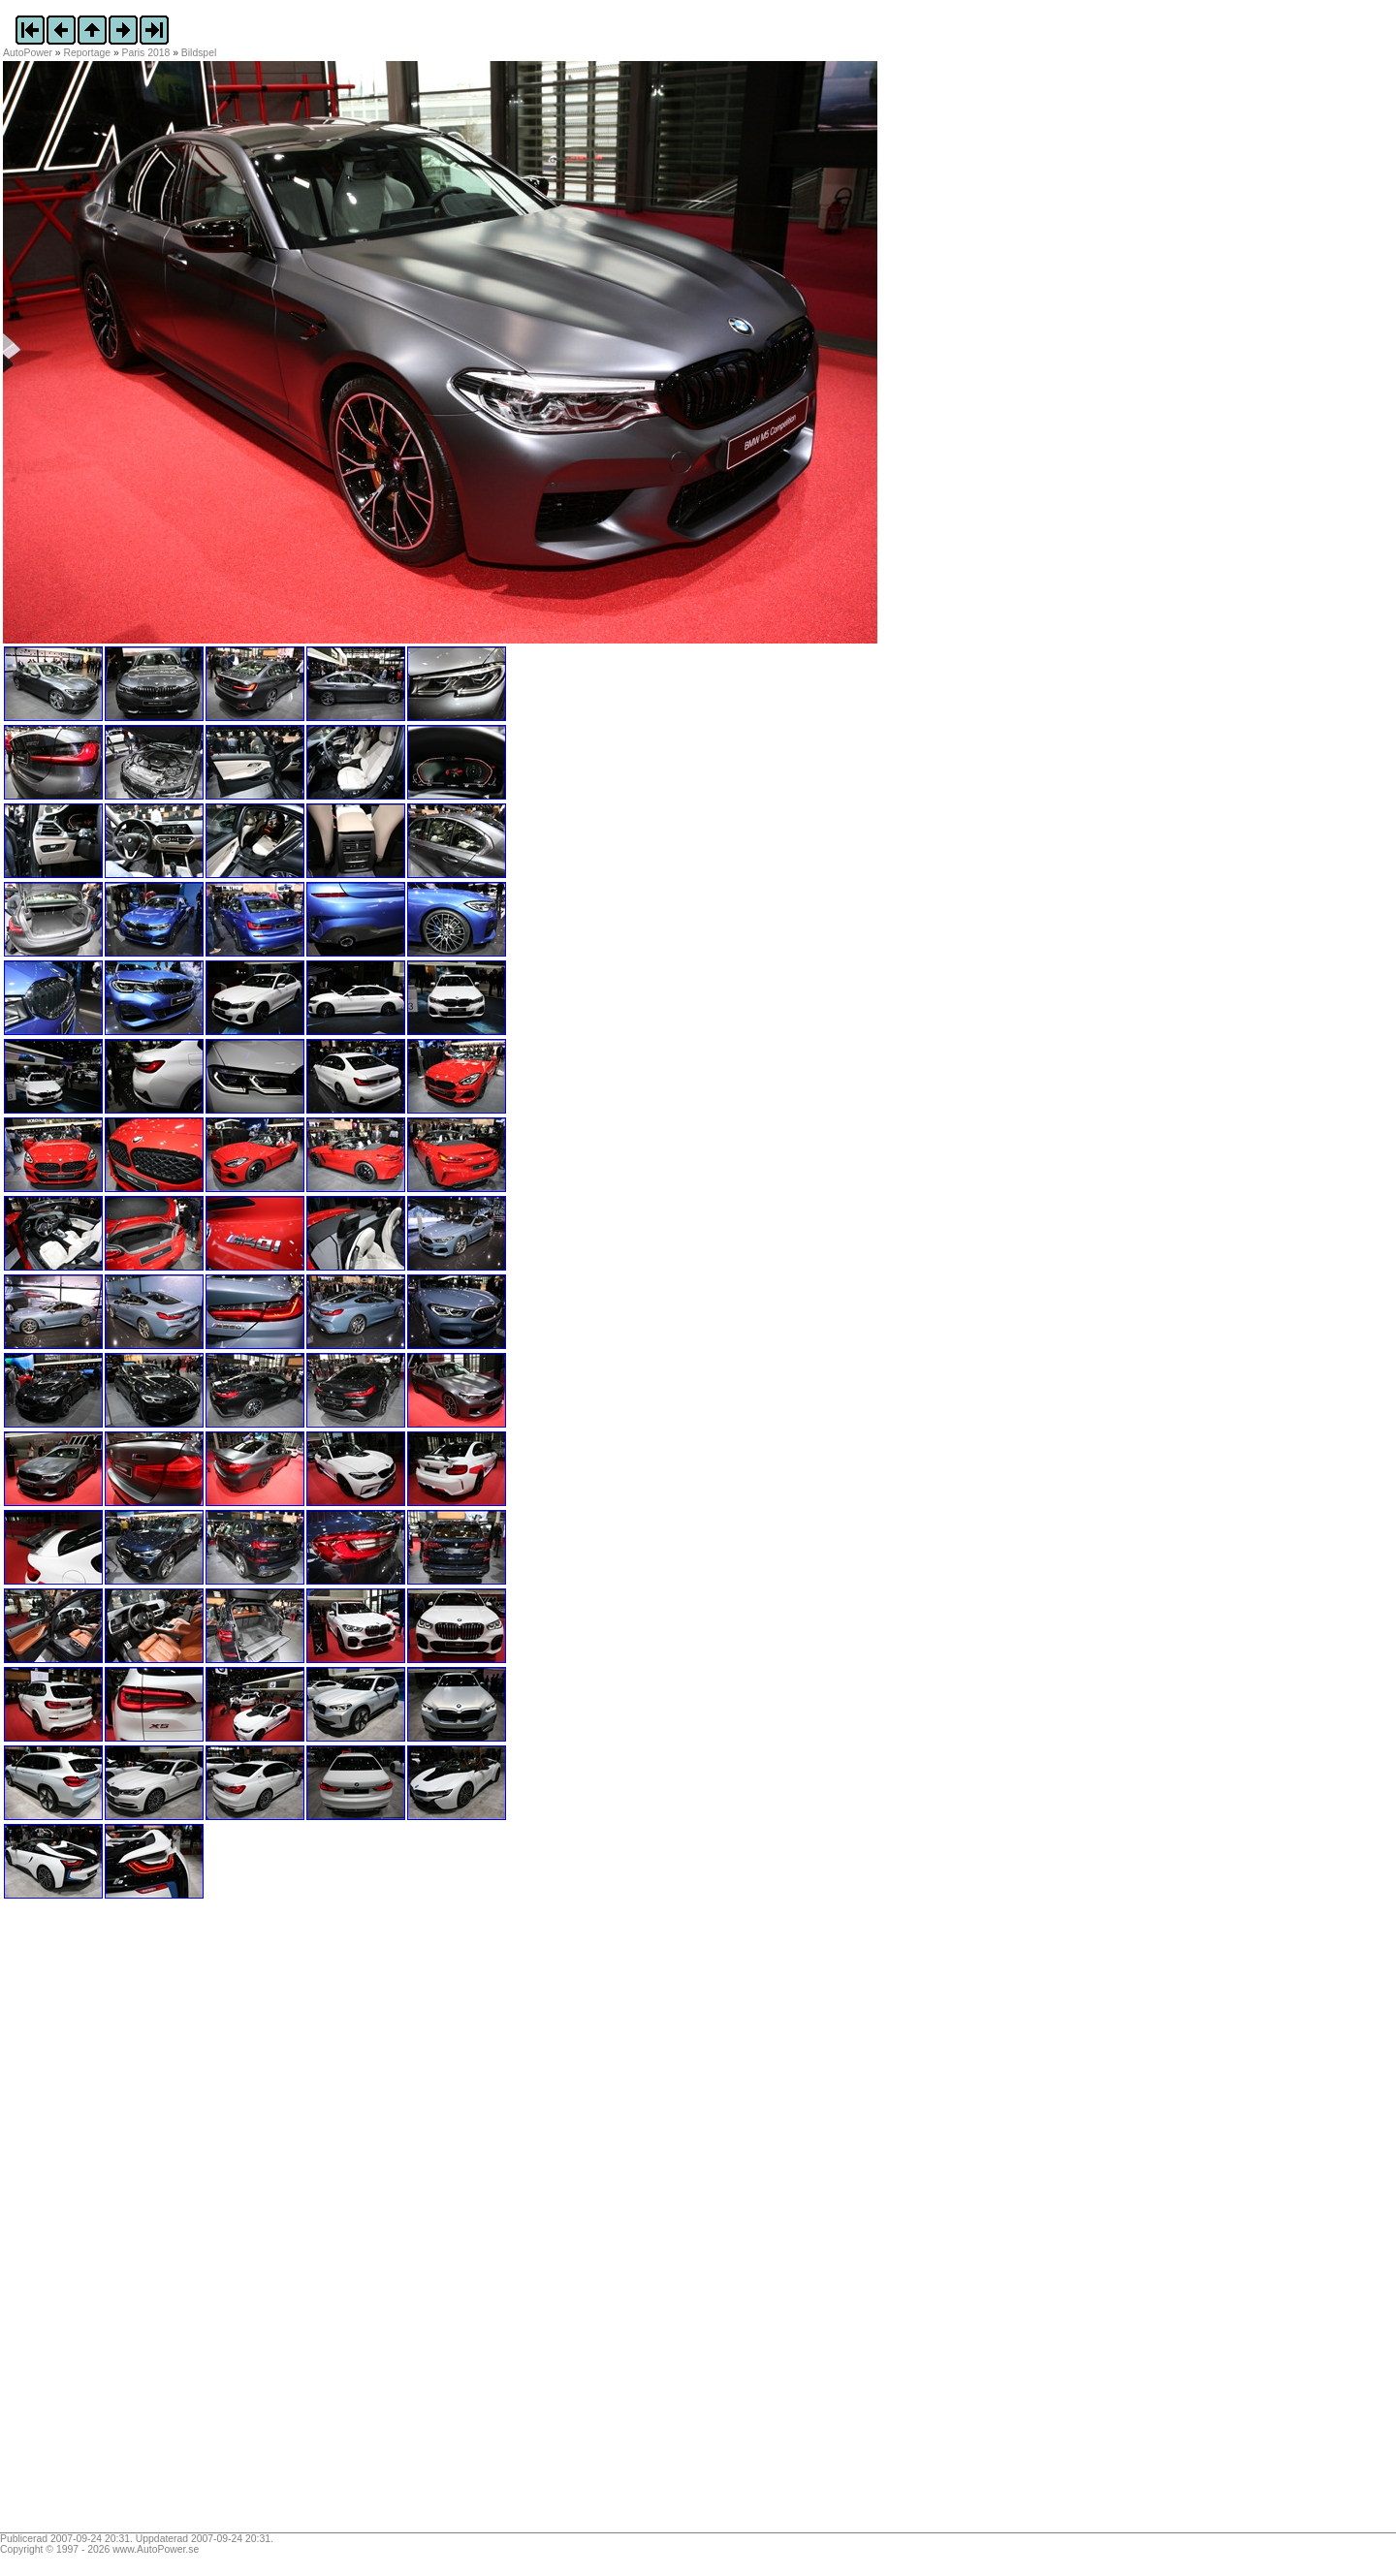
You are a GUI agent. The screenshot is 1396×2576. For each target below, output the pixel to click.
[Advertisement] (124, 2222)
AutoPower (27, 52)
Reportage (87, 52)
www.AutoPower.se (155, 2549)
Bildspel (198, 52)
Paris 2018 (146, 52)
